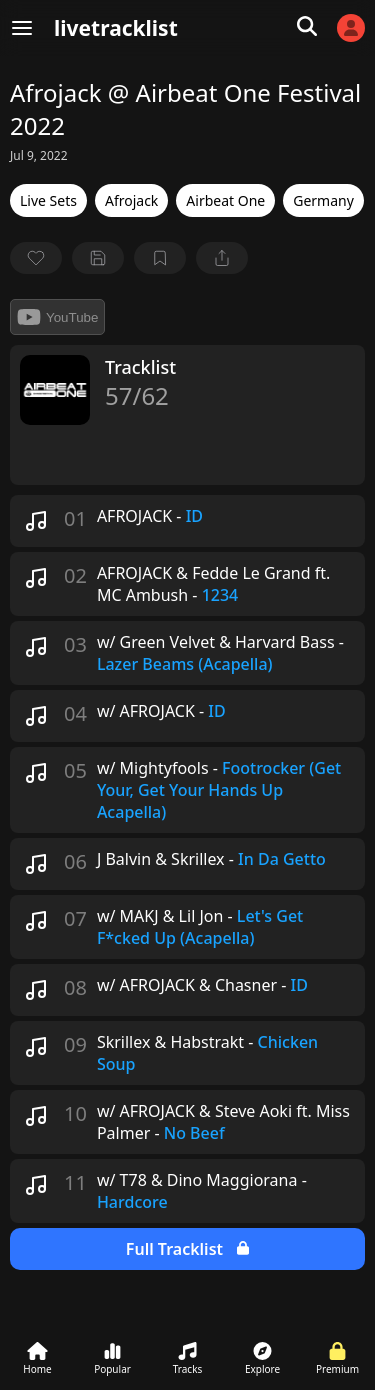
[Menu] (22, 28)
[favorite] (36, 258)
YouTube (57, 317)
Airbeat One (225, 200)
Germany (323, 200)
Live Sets (48, 200)
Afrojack (131, 200)
